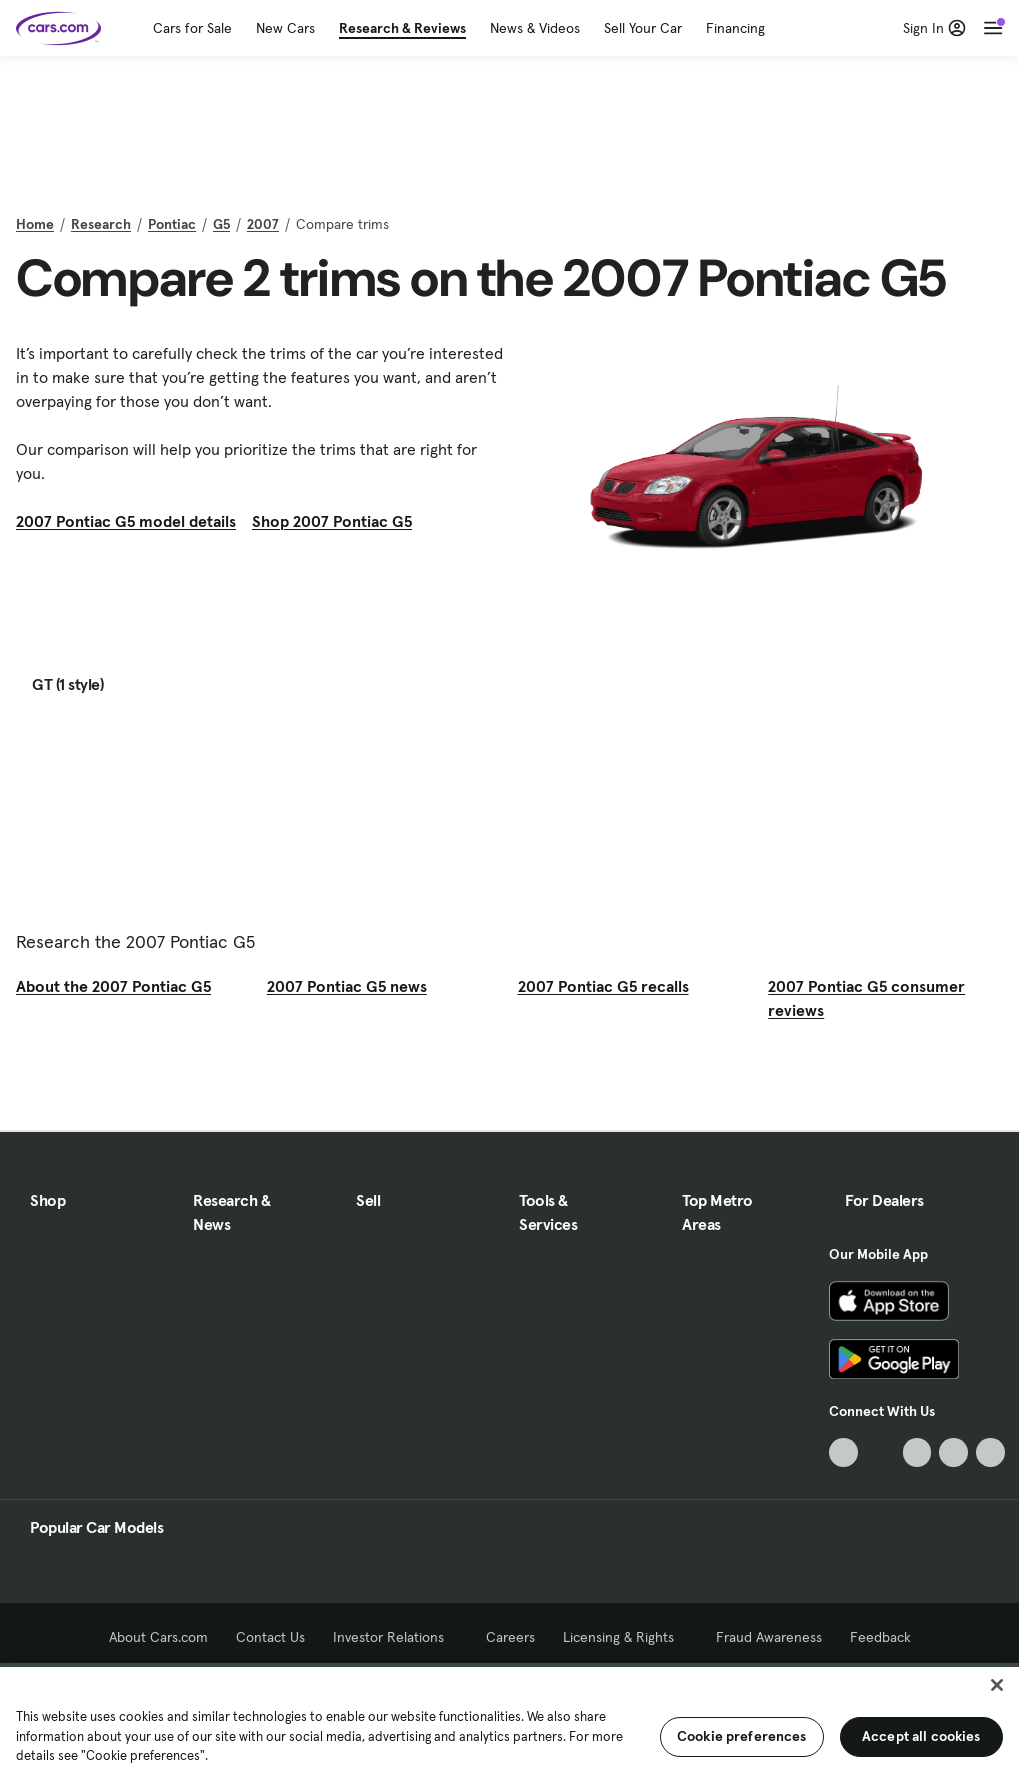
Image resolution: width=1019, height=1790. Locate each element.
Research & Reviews (402, 28)
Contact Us (270, 1637)
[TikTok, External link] (843, 1452)
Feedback (880, 1637)
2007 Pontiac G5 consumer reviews (866, 998)
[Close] (997, 1685)
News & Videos (535, 28)
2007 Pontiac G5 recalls (603, 986)
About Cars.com (158, 1637)
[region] (509, 1726)
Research (101, 224)
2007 (263, 224)
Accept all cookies (921, 1736)
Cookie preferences (742, 1736)
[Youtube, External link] (917, 1452)
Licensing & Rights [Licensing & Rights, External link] (625, 1637)
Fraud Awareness (769, 1637)
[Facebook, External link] (880, 1452)
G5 (221, 224)
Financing (735, 28)
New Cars (285, 28)
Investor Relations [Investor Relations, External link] (395, 1637)
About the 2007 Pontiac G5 (113, 986)
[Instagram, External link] (953, 1452)
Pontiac (172, 224)
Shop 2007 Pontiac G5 (332, 521)
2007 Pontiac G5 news (347, 986)
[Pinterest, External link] (990, 1452)
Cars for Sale (192, 28)
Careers (510, 1637)
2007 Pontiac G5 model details (126, 521)
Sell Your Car (643, 28)
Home (35, 224)
